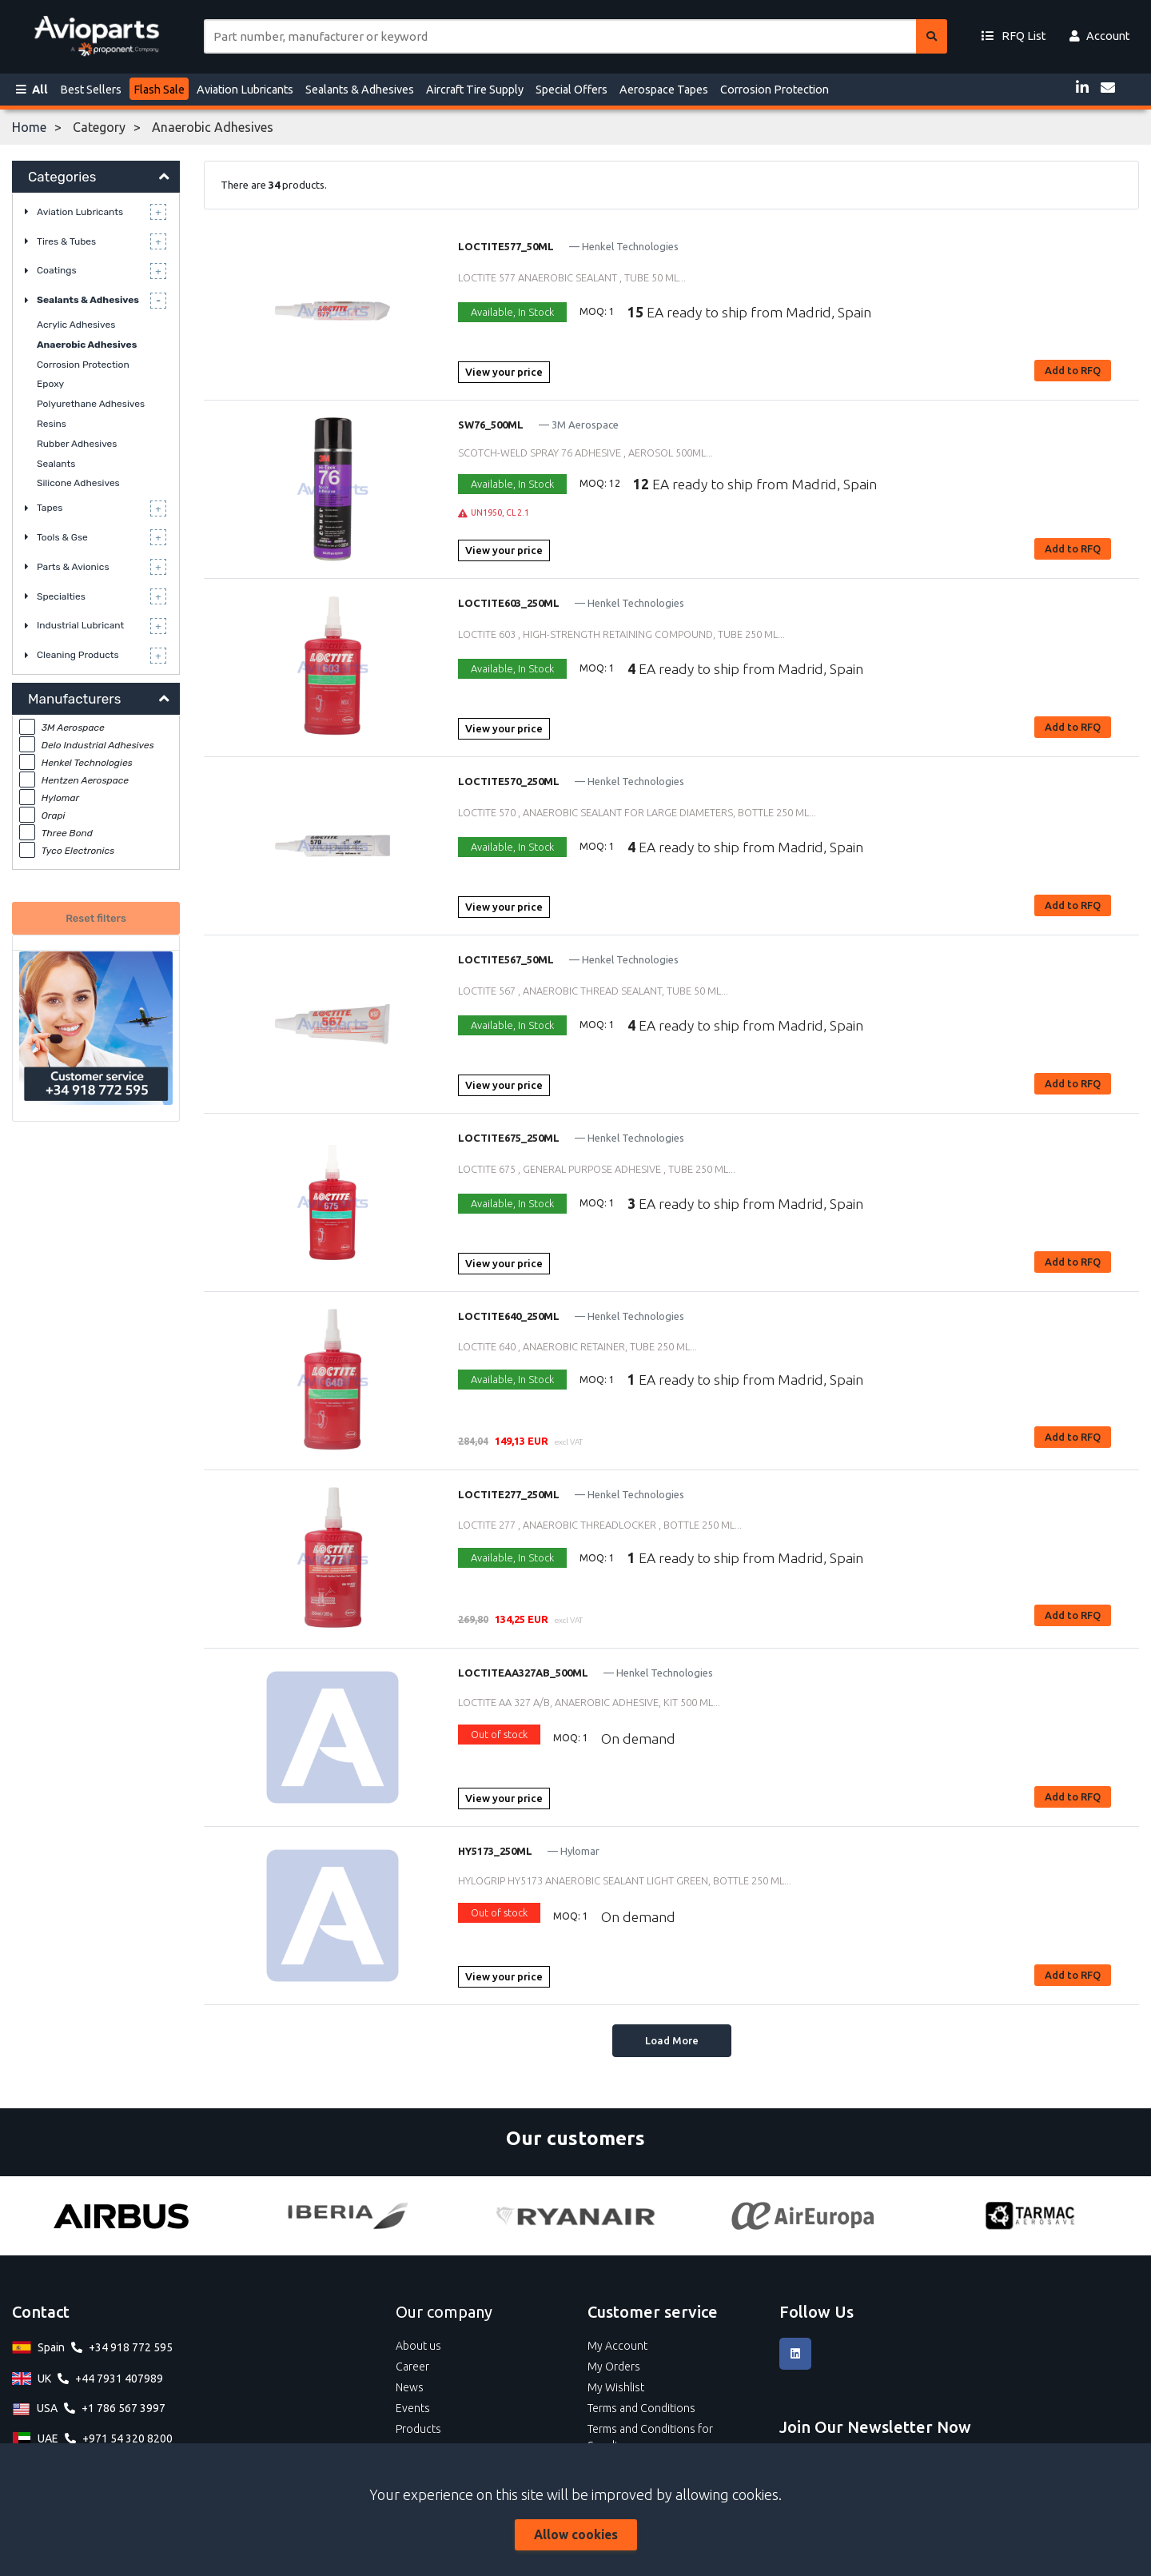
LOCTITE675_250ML (509, 1137)
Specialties (61, 596)
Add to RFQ (1073, 370)
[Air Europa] (802, 2216)
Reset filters (96, 918)
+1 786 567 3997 (123, 2408)
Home (29, 127)
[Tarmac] (1030, 2216)
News (410, 2387)
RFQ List (1013, 36)
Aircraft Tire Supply (475, 89)
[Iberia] (347, 2216)
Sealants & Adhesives (359, 89)
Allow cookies (576, 2534)
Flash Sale (159, 89)
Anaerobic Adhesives (87, 344)
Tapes (49, 507)
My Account (617, 2345)
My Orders (613, 2366)
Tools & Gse (62, 537)
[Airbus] (120, 2216)
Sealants (56, 463)
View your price (504, 371)
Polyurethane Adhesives (91, 403)
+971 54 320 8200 (127, 2438)
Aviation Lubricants (245, 89)
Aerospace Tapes (663, 89)
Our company (444, 2312)
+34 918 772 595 (131, 2347)
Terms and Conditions (641, 2408)
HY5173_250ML (495, 1850)
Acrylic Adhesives (76, 324)
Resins (51, 423)
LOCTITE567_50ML (506, 959)
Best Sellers (90, 89)
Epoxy (50, 383)
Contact (41, 2312)
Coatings (57, 270)
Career (412, 2366)
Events (413, 2408)
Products (418, 2428)
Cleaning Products (78, 654)
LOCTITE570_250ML (509, 781)
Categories (62, 177)
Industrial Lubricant (80, 625)
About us (418, 2345)
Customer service (652, 2312)
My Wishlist (615, 2387)
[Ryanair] (575, 2216)
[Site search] (560, 36)
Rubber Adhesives (77, 443)
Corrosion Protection (774, 89)
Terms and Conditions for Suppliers (650, 2437)
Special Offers (571, 89)
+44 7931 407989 (119, 2378)
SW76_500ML (491, 424)
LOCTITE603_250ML (509, 602)
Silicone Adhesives (78, 482)
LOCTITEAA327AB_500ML (523, 1672)
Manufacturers (74, 699)
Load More (672, 2040)
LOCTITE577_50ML (506, 246)
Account (1099, 36)
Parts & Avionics (73, 566)
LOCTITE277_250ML (509, 1494)
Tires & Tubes (66, 241)
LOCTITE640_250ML (509, 1316)
